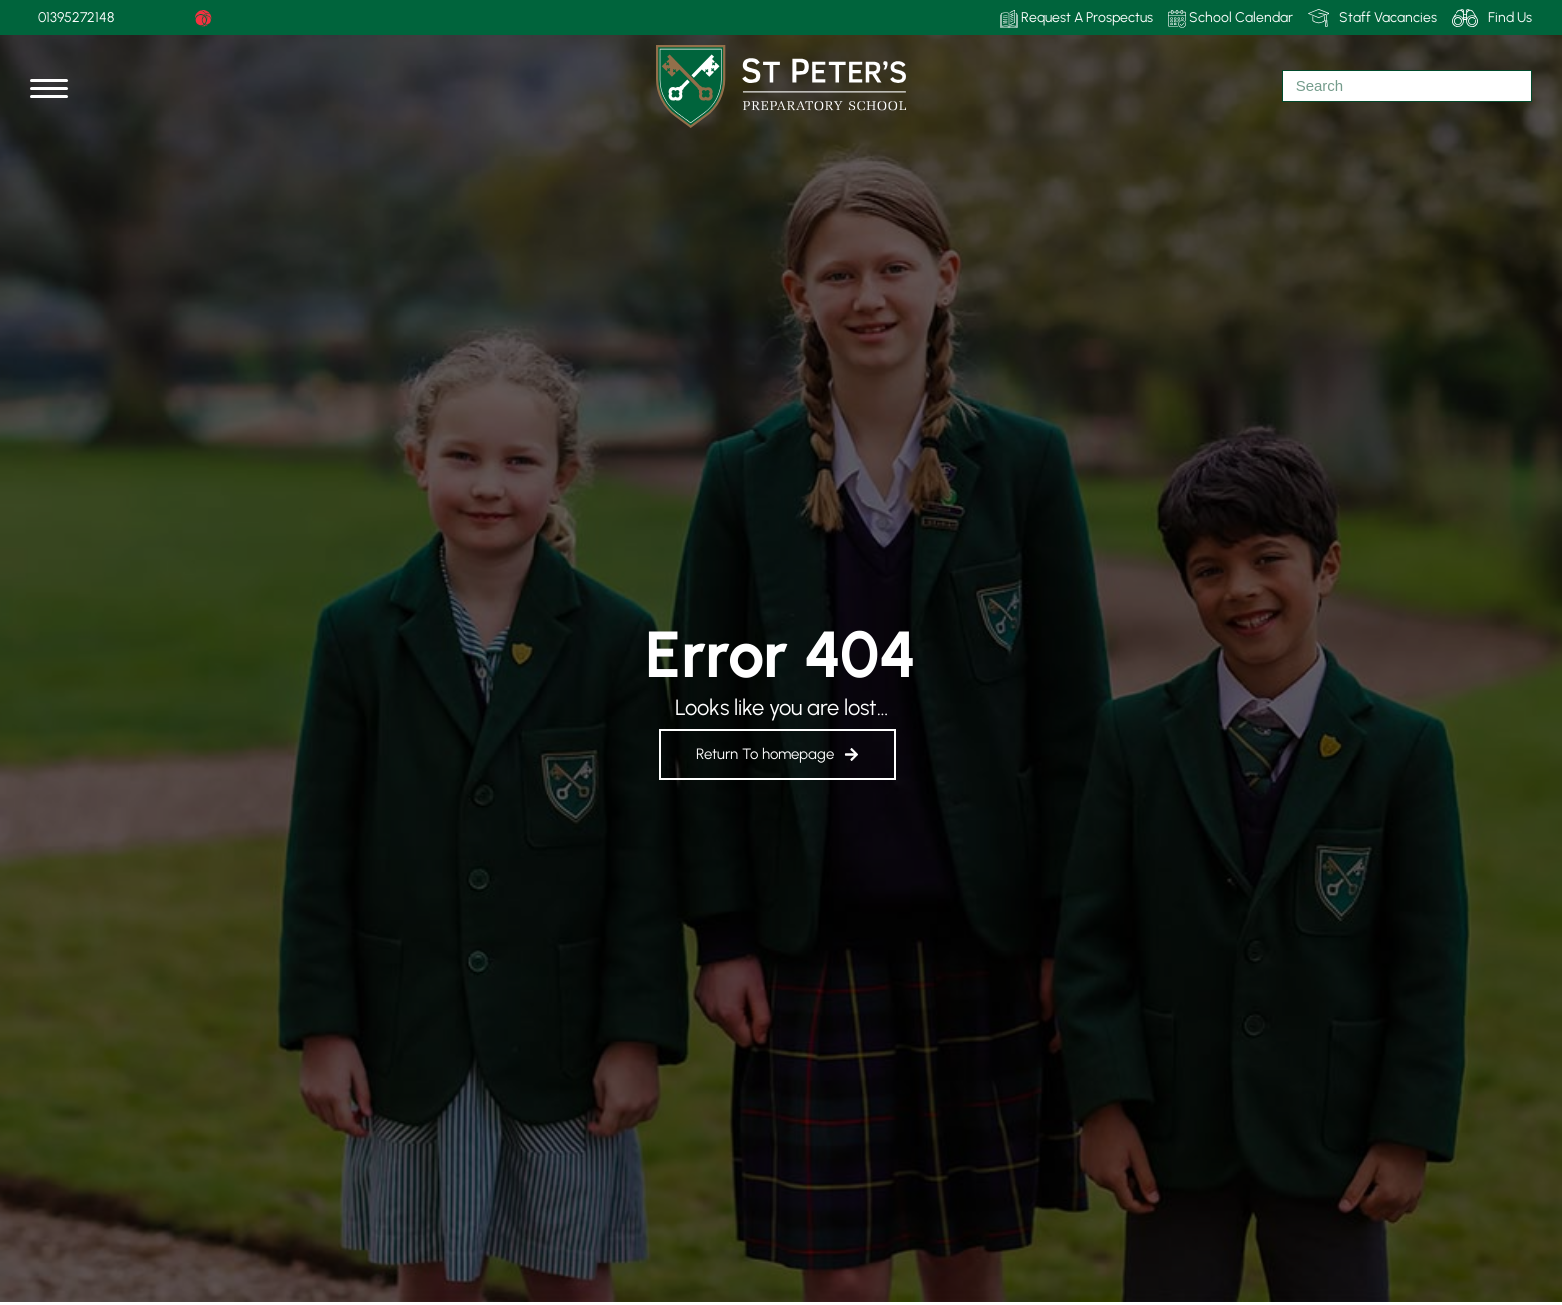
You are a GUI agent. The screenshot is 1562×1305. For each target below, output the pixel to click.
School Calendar (1230, 18)
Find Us (1492, 18)
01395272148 (76, 17)
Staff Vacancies (1372, 18)
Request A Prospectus (1076, 18)
